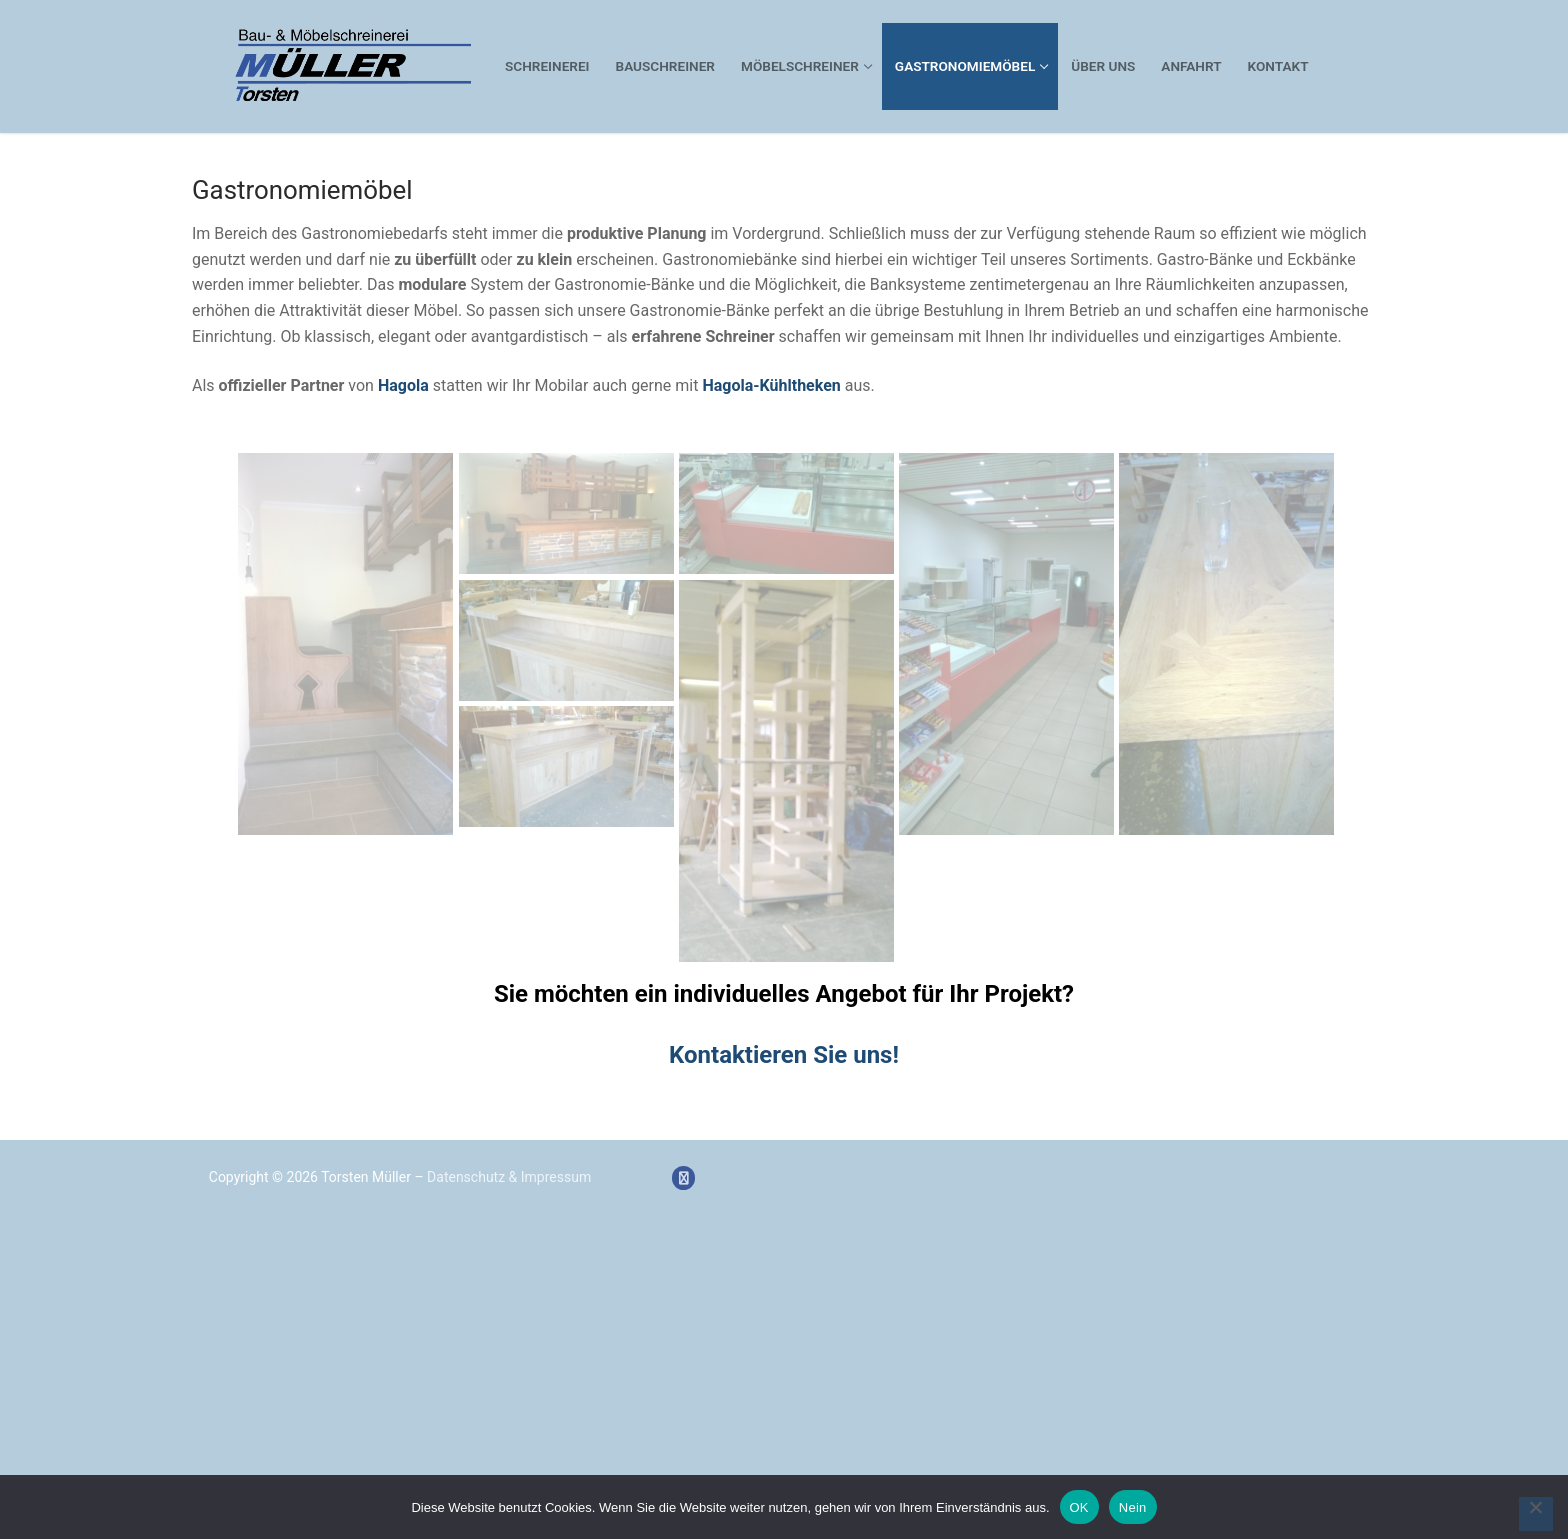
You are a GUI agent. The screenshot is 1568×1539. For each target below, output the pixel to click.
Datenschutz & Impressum (509, 1177)
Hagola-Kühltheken (771, 385)
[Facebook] (683, 1177)
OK (1079, 1507)
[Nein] (1536, 1514)
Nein (1133, 1507)
